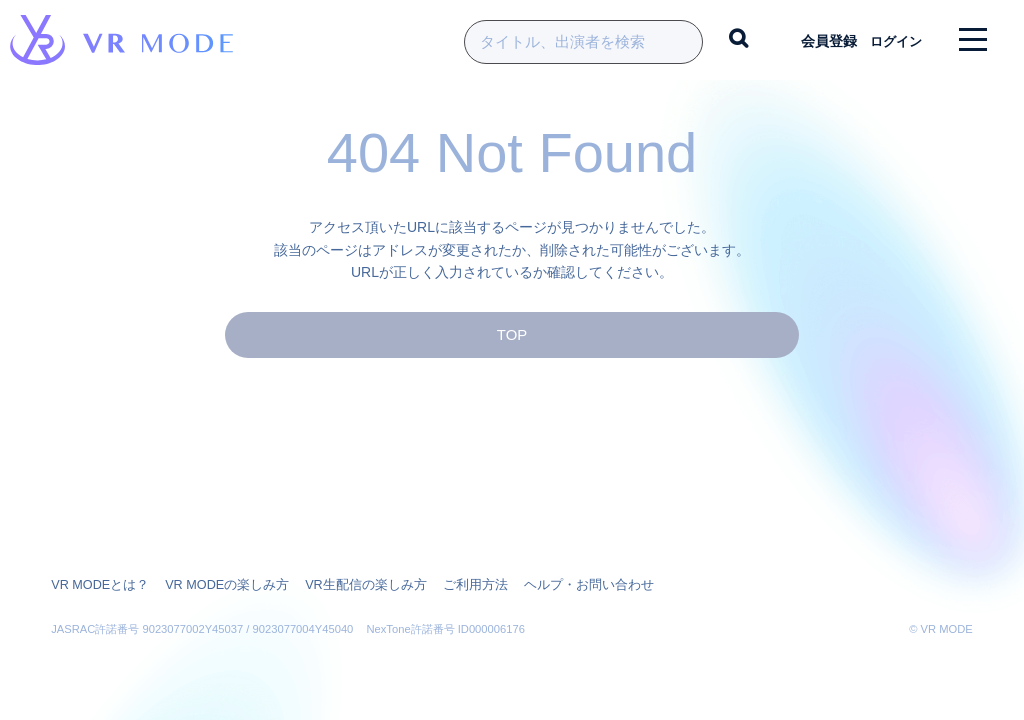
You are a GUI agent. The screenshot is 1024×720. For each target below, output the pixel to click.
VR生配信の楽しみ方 (347, 585)
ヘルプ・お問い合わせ (555, 585)
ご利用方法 (450, 585)
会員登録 (815, 40)
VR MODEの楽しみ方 (217, 585)
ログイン (889, 40)
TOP (512, 346)
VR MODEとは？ (97, 585)
